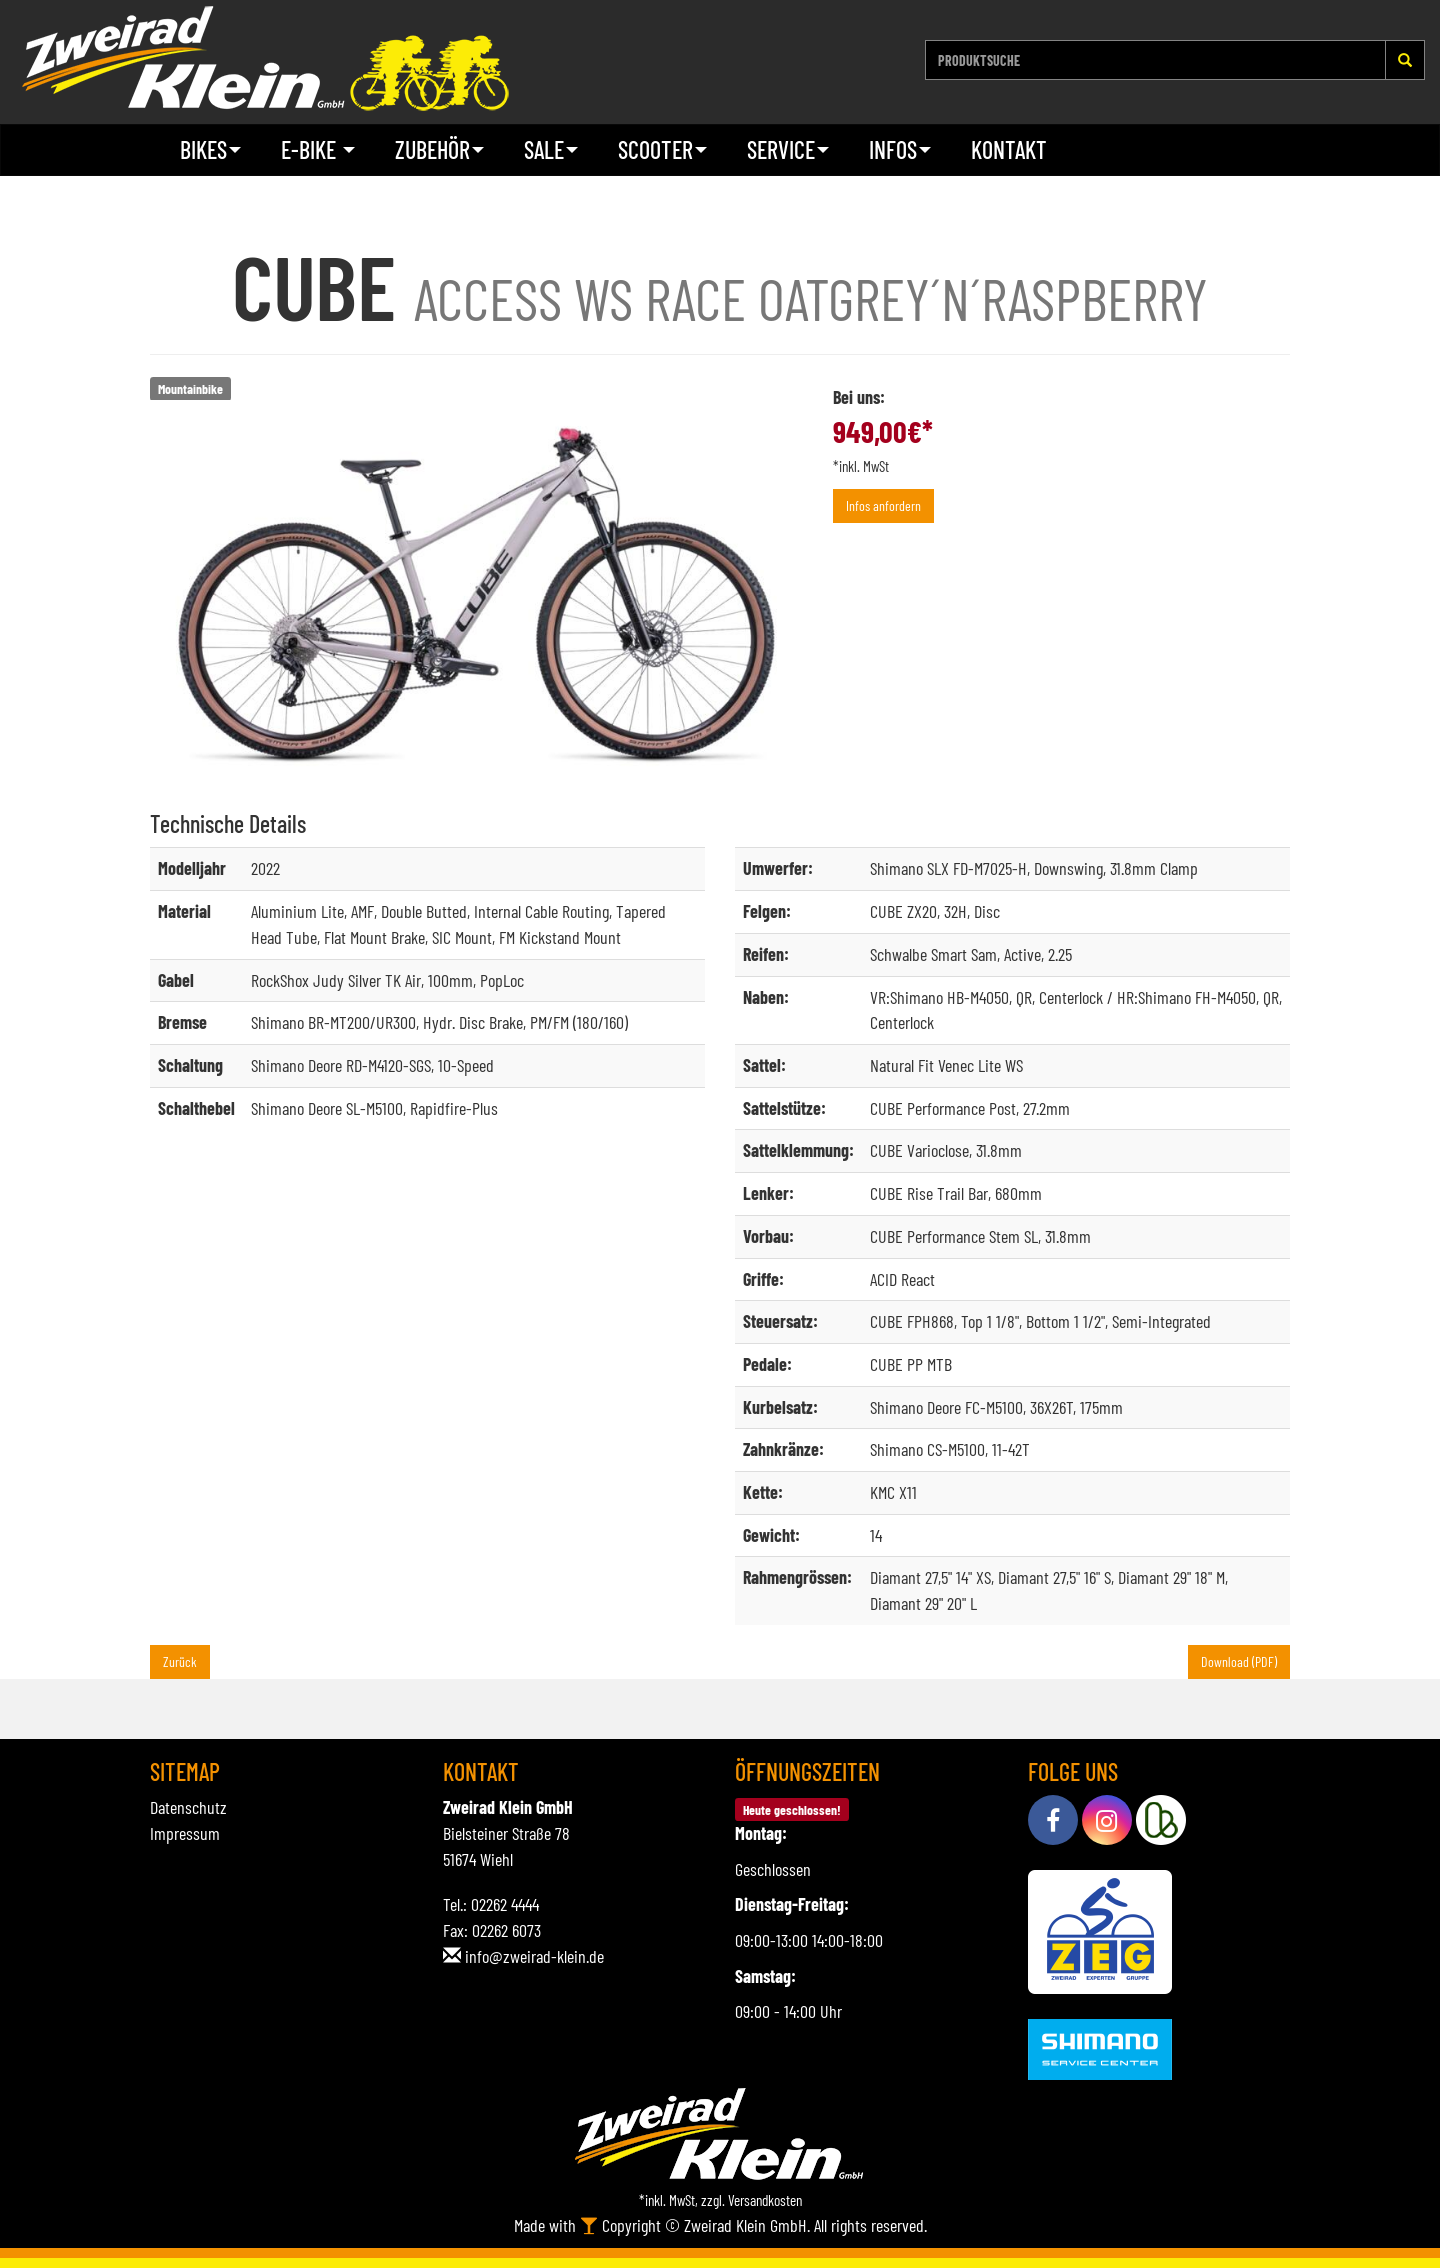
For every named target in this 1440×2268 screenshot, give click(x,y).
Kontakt (1009, 149)
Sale (551, 149)
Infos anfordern (883, 505)
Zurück (180, 1661)
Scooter (662, 149)
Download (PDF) (1239, 1661)
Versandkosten (765, 2200)
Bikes (210, 149)
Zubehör (439, 149)
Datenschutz (188, 1807)
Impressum (185, 1833)
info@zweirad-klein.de (534, 1956)
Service (788, 149)
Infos (900, 149)
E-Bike (318, 149)
